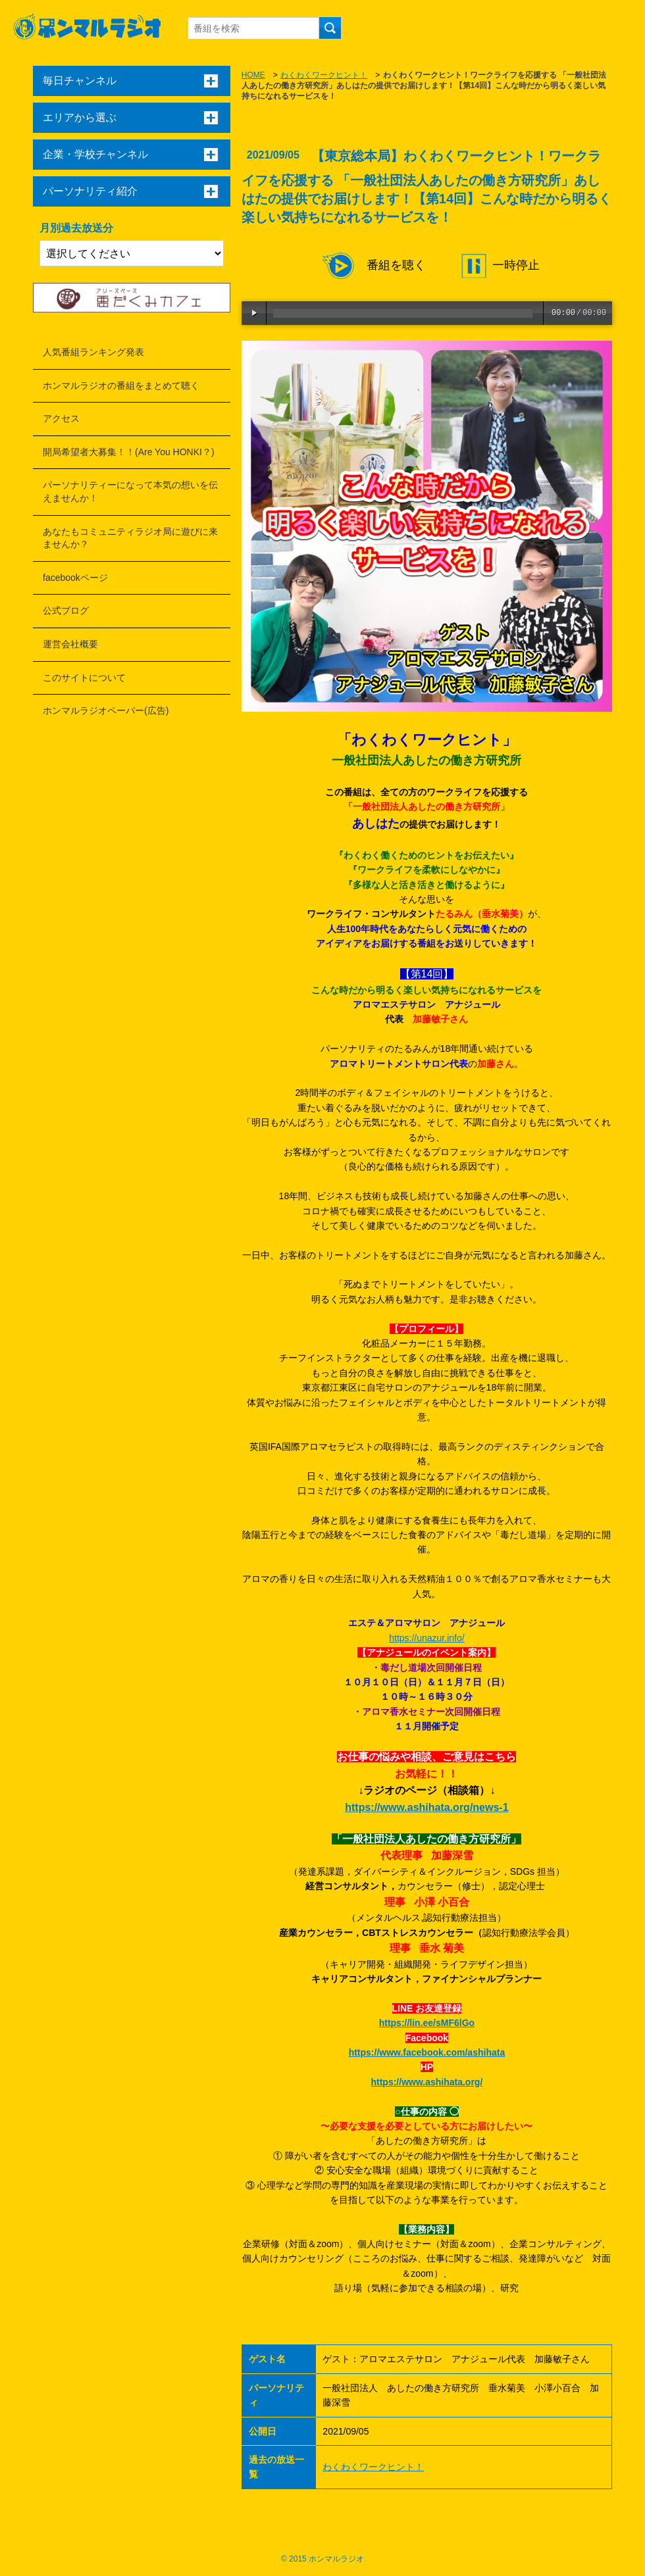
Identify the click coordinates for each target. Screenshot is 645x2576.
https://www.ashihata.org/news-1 (426, 1807)
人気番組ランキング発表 (93, 352)
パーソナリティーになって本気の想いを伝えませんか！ (130, 491)
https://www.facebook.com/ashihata (427, 2052)
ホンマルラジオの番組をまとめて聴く (121, 385)
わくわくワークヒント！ (323, 75)
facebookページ (75, 577)
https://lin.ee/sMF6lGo (427, 2023)
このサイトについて (84, 677)
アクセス (61, 418)
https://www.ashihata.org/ (426, 2082)
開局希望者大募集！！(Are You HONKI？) (129, 452)
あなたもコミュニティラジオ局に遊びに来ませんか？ (130, 538)
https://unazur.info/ (426, 1638)
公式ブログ (66, 610)
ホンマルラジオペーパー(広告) (105, 710)
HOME (253, 75)
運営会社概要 (70, 644)
